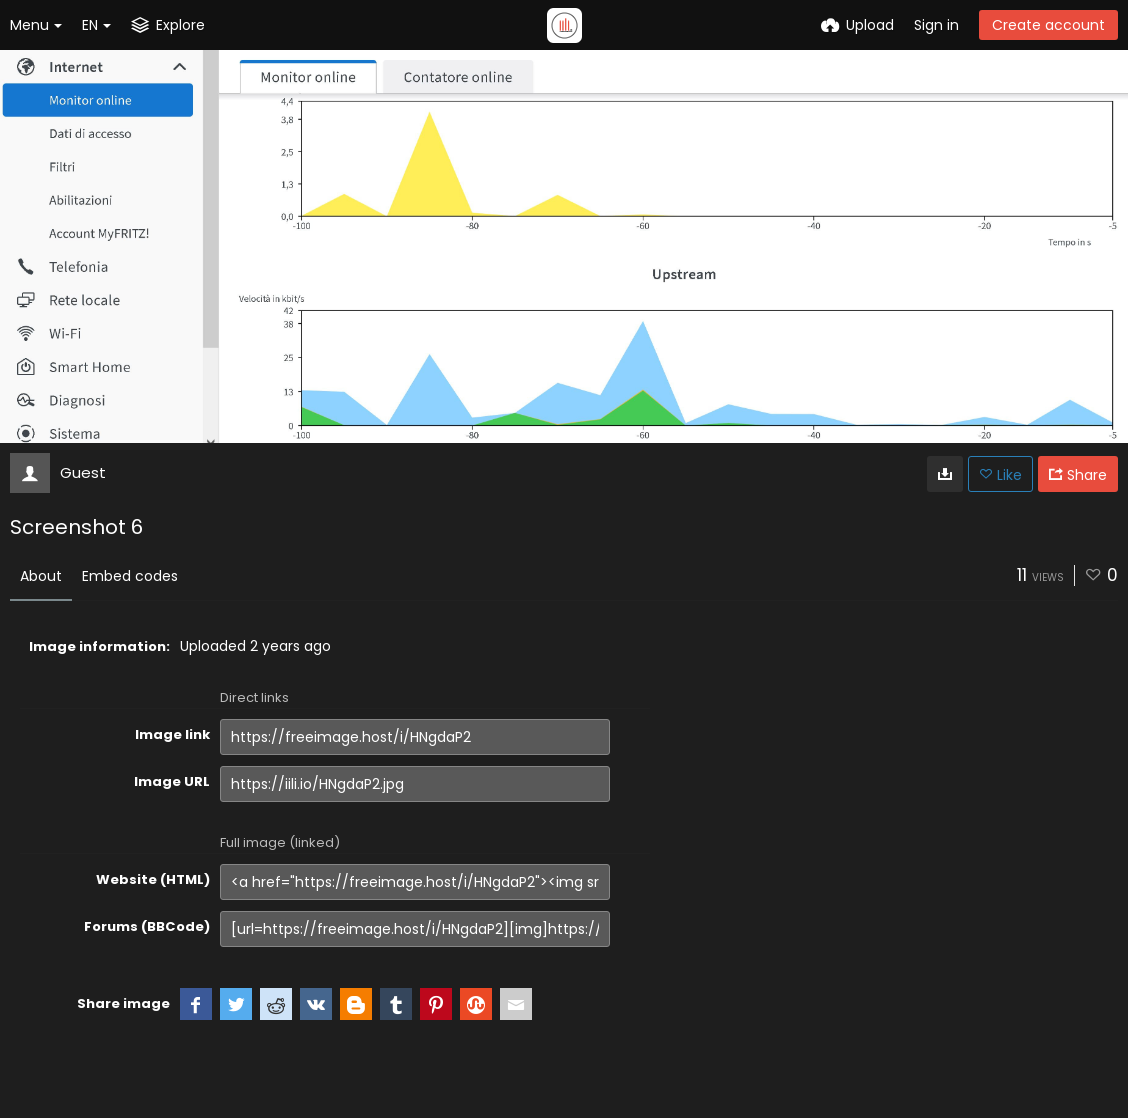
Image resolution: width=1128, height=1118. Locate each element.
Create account (1048, 25)
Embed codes (130, 576)
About (41, 576)
